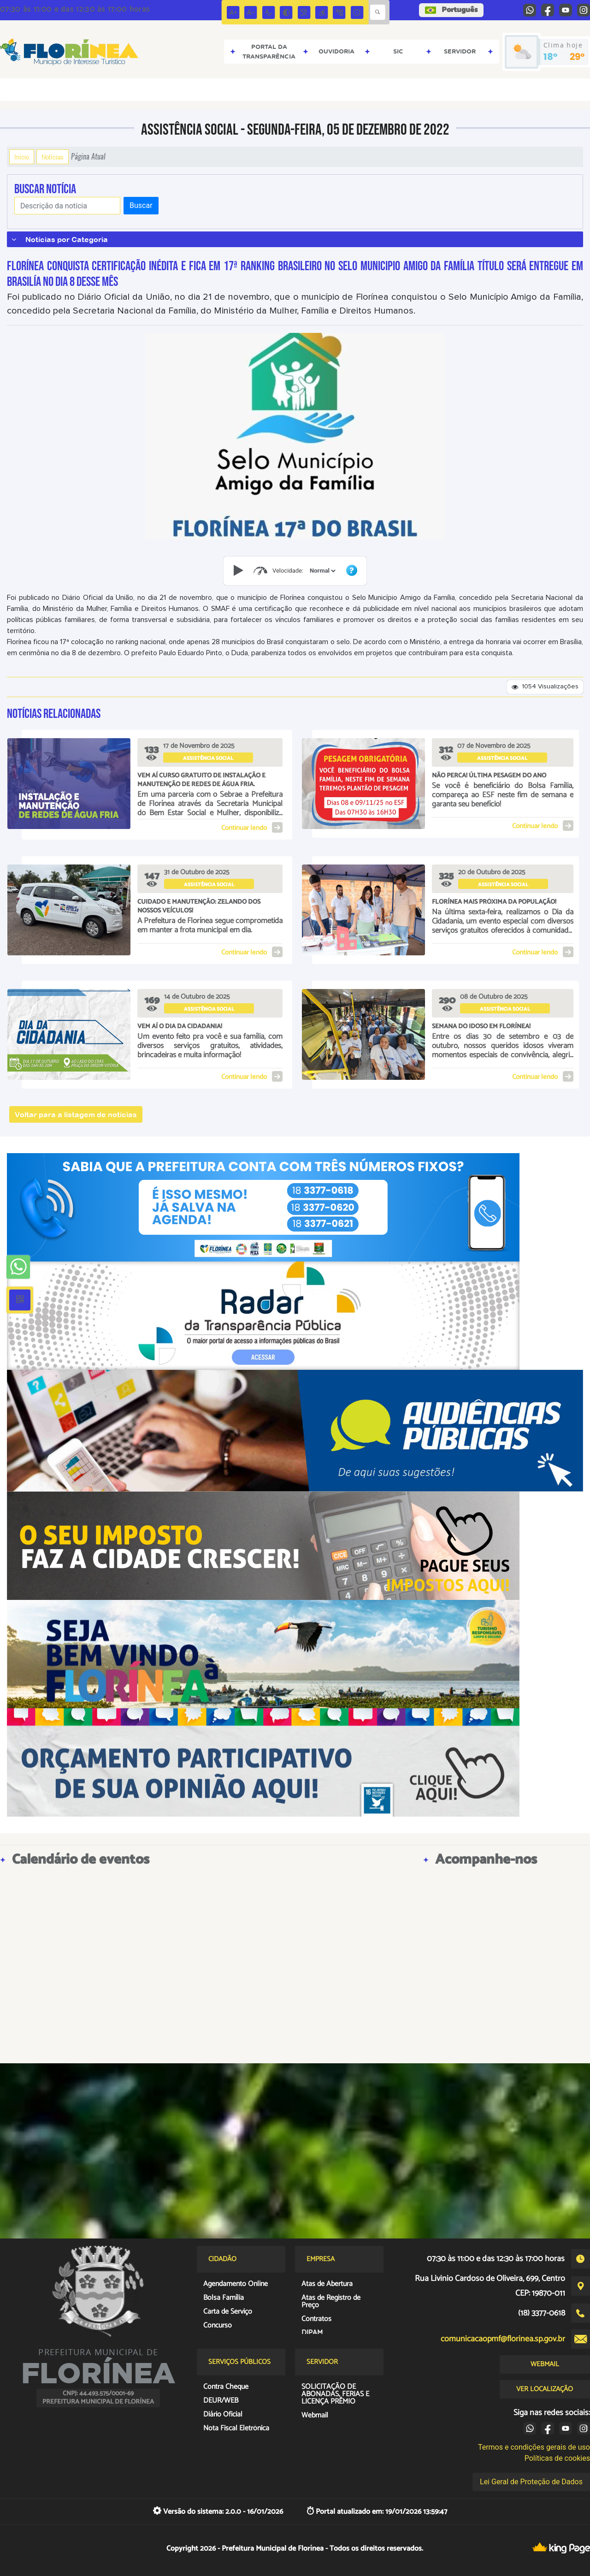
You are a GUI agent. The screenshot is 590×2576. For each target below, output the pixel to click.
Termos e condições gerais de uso (534, 2447)
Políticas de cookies (557, 2458)
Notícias (52, 156)
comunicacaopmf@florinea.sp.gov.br (503, 2339)
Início (21, 156)
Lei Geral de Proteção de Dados (531, 2481)
